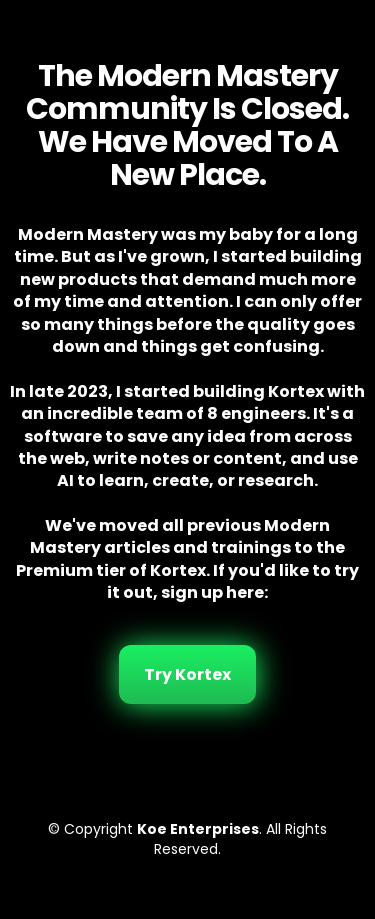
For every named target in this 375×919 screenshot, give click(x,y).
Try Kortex (187, 674)
